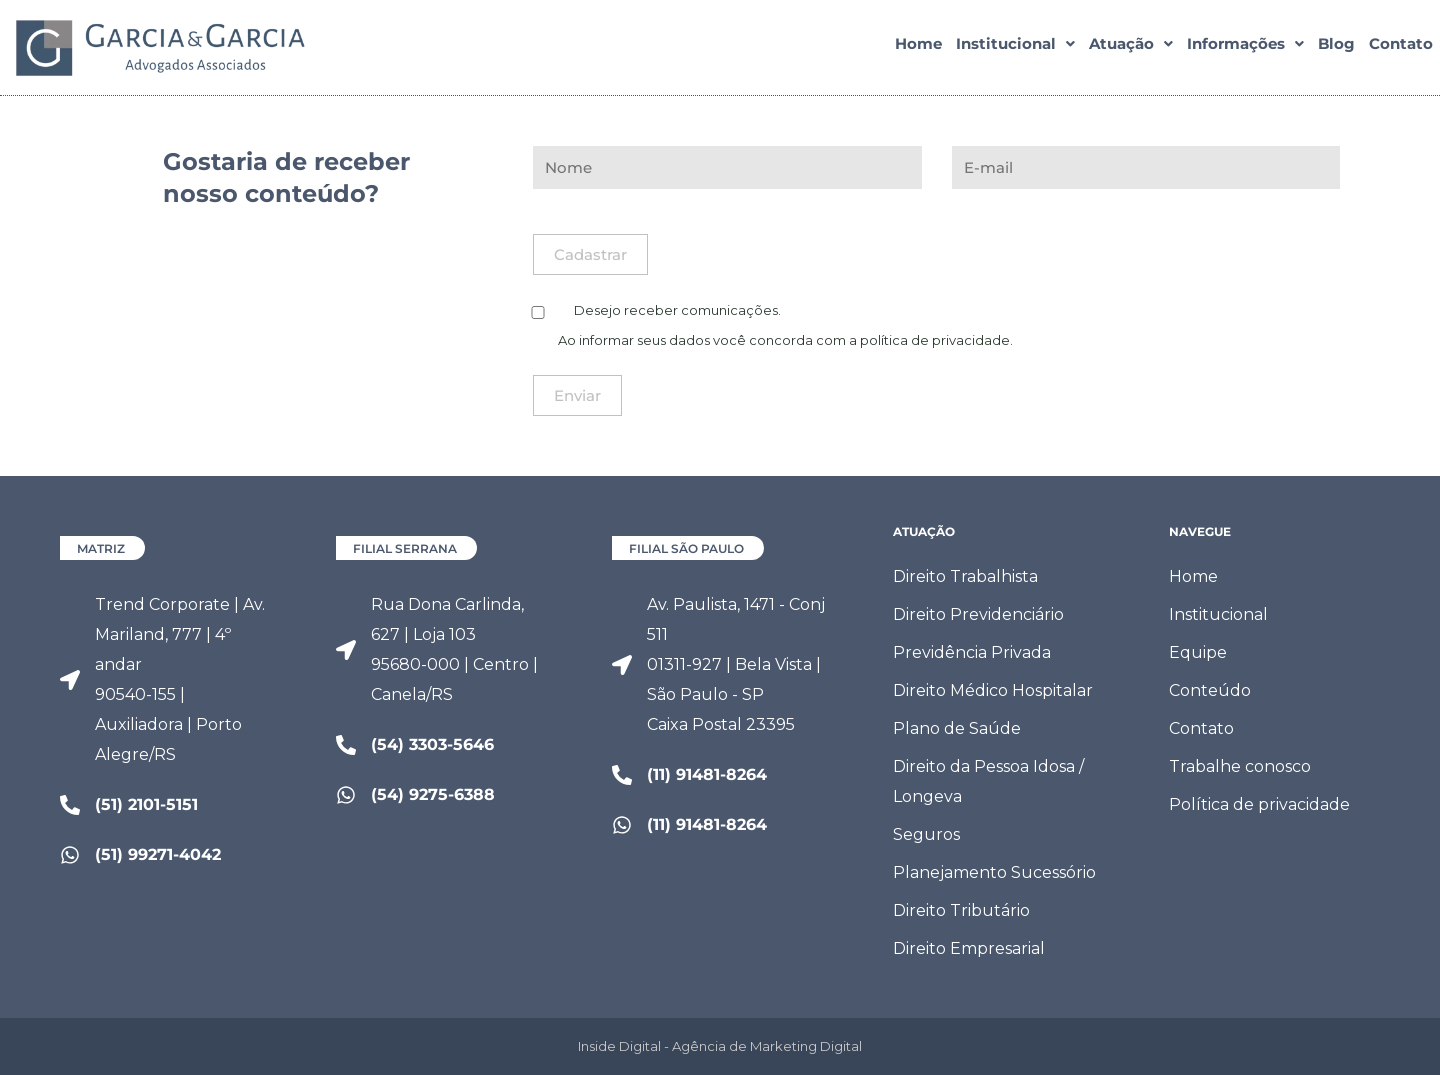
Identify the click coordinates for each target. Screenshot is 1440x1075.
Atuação (1131, 46)
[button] (1015, 46)
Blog (1336, 46)
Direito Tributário (961, 910)
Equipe (1198, 652)
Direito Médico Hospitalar (993, 690)
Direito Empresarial (969, 948)
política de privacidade (935, 340)
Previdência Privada (972, 652)
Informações (1245, 46)
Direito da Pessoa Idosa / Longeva (988, 781)
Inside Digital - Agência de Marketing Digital (720, 1046)
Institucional (1015, 46)
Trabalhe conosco (1240, 766)
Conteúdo (1210, 690)
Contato (1401, 46)
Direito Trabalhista (965, 576)
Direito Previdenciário (978, 614)
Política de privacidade (1259, 804)
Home (918, 46)
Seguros (926, 834)
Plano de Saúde (957, 728)
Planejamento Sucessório (994, 872)
